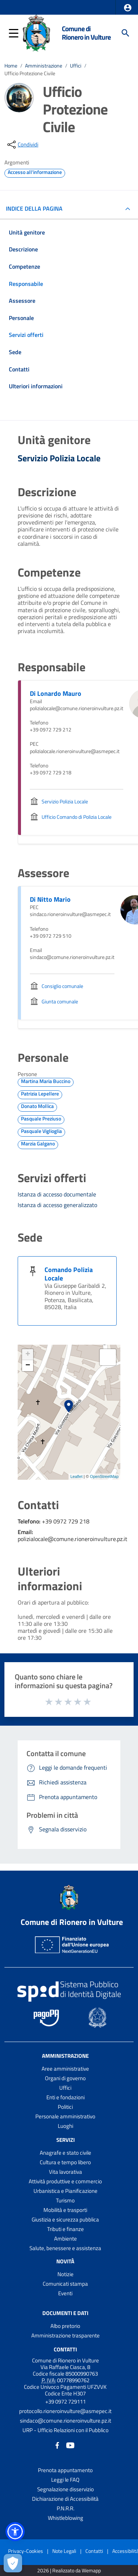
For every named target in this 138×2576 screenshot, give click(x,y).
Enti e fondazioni (65, 2097)
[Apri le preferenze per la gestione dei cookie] (13, 2563)
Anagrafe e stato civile (65, 2152)
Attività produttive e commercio (65, 2181)
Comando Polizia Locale (69, 1274)
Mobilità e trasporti (65, 2210)
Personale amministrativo (65, 2116)
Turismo (65, 2200)
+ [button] (27, 1354)
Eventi (65, 2293)
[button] (128, 7)
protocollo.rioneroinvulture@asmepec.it (65, 2411)
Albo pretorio (65, 2326)
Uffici (75, 65)
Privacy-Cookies (25, 2551)
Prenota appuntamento (65, 2470)
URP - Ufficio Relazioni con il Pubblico (65, 2430)
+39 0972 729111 (65, 2401)
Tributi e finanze (65, 2229)
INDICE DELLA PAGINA (37, 208)
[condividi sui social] (22, 144)
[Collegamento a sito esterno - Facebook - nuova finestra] (57, 2445)
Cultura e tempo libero (65, 2162)
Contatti (65, 2349)
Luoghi (65, 2126)
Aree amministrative (65, 2068)
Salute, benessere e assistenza (65, 2248)
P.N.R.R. (65, 2508)
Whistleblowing (65, 2518)
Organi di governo (65, 2078)
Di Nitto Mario (50, 899)
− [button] (27, 1365)
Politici (65, 2107)
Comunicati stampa (65, 2283)
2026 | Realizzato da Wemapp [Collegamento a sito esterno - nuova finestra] (69, 2571)
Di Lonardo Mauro (55, 693)
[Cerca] (125, 33)
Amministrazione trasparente (65, 2335)
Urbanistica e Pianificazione (65, 2191)
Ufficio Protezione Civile (29, 73)
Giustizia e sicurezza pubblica (65, 2219)
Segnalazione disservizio (65, 2489)
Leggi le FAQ (65, 2479)
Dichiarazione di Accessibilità (65, 2499)
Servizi (65, 2140)
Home (10, 65)
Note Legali (64, 2551)
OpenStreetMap (104, 1476)
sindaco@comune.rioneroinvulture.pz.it (65, 2420)
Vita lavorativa (65, 2172)
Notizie (65, 2274)
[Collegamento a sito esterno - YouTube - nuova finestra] (70, 2445)
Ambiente (65, 2238)
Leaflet (76, 1476)
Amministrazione (43, 65)
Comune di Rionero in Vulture (86, 32)
